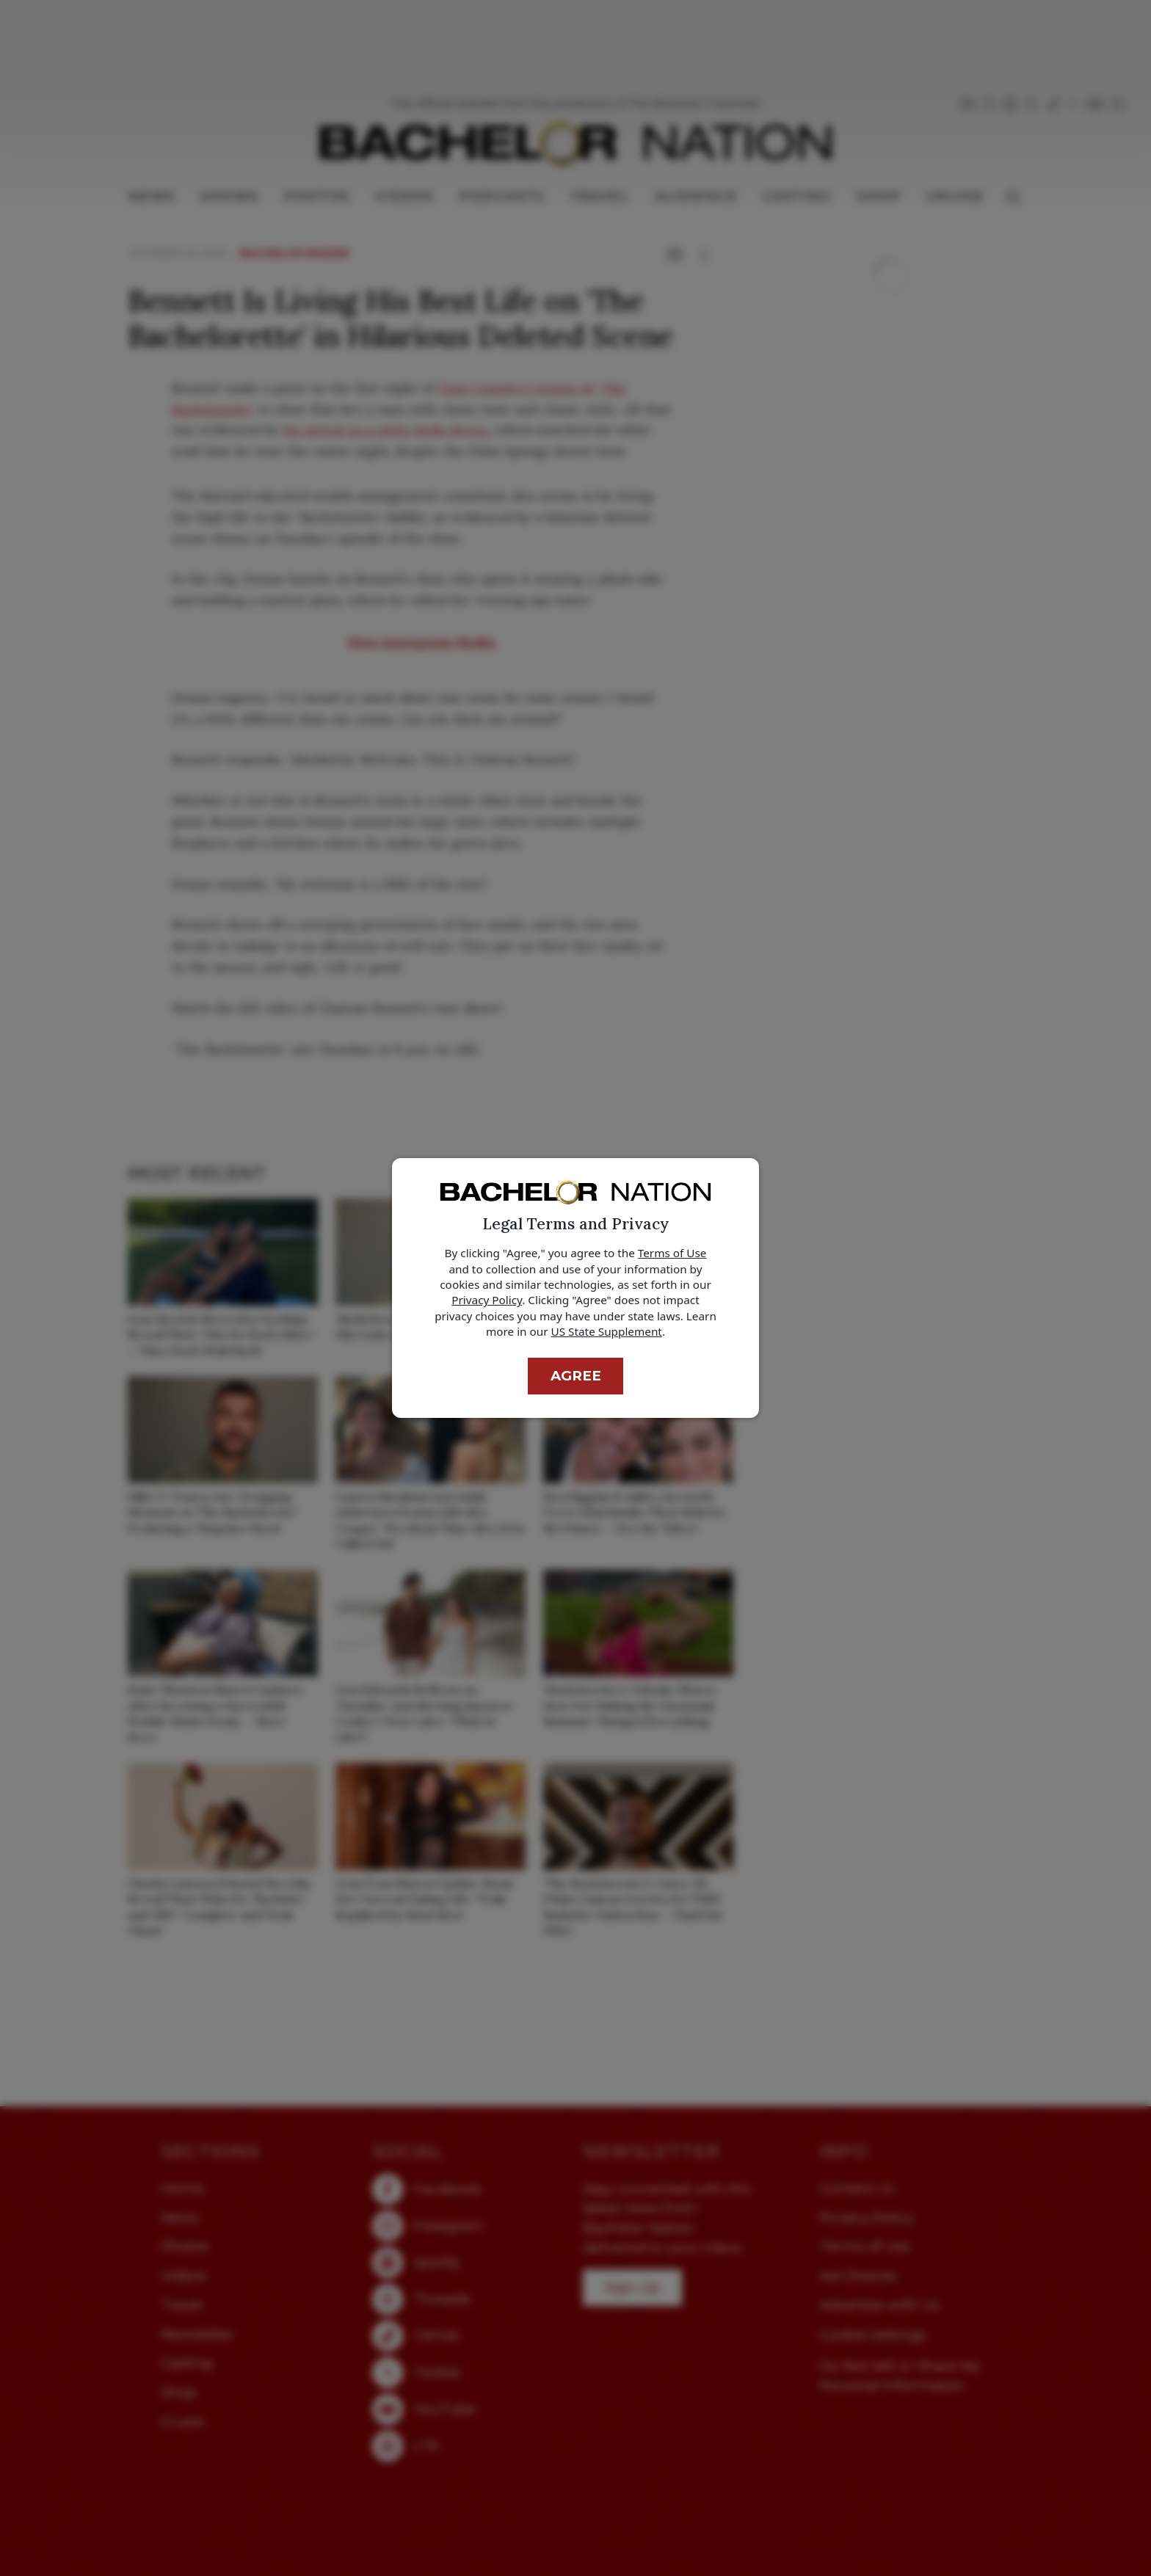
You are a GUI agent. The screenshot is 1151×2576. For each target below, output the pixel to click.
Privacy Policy (486, 1299)
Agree (576, 1375)
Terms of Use (672, 1252)
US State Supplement (606, 1331)
